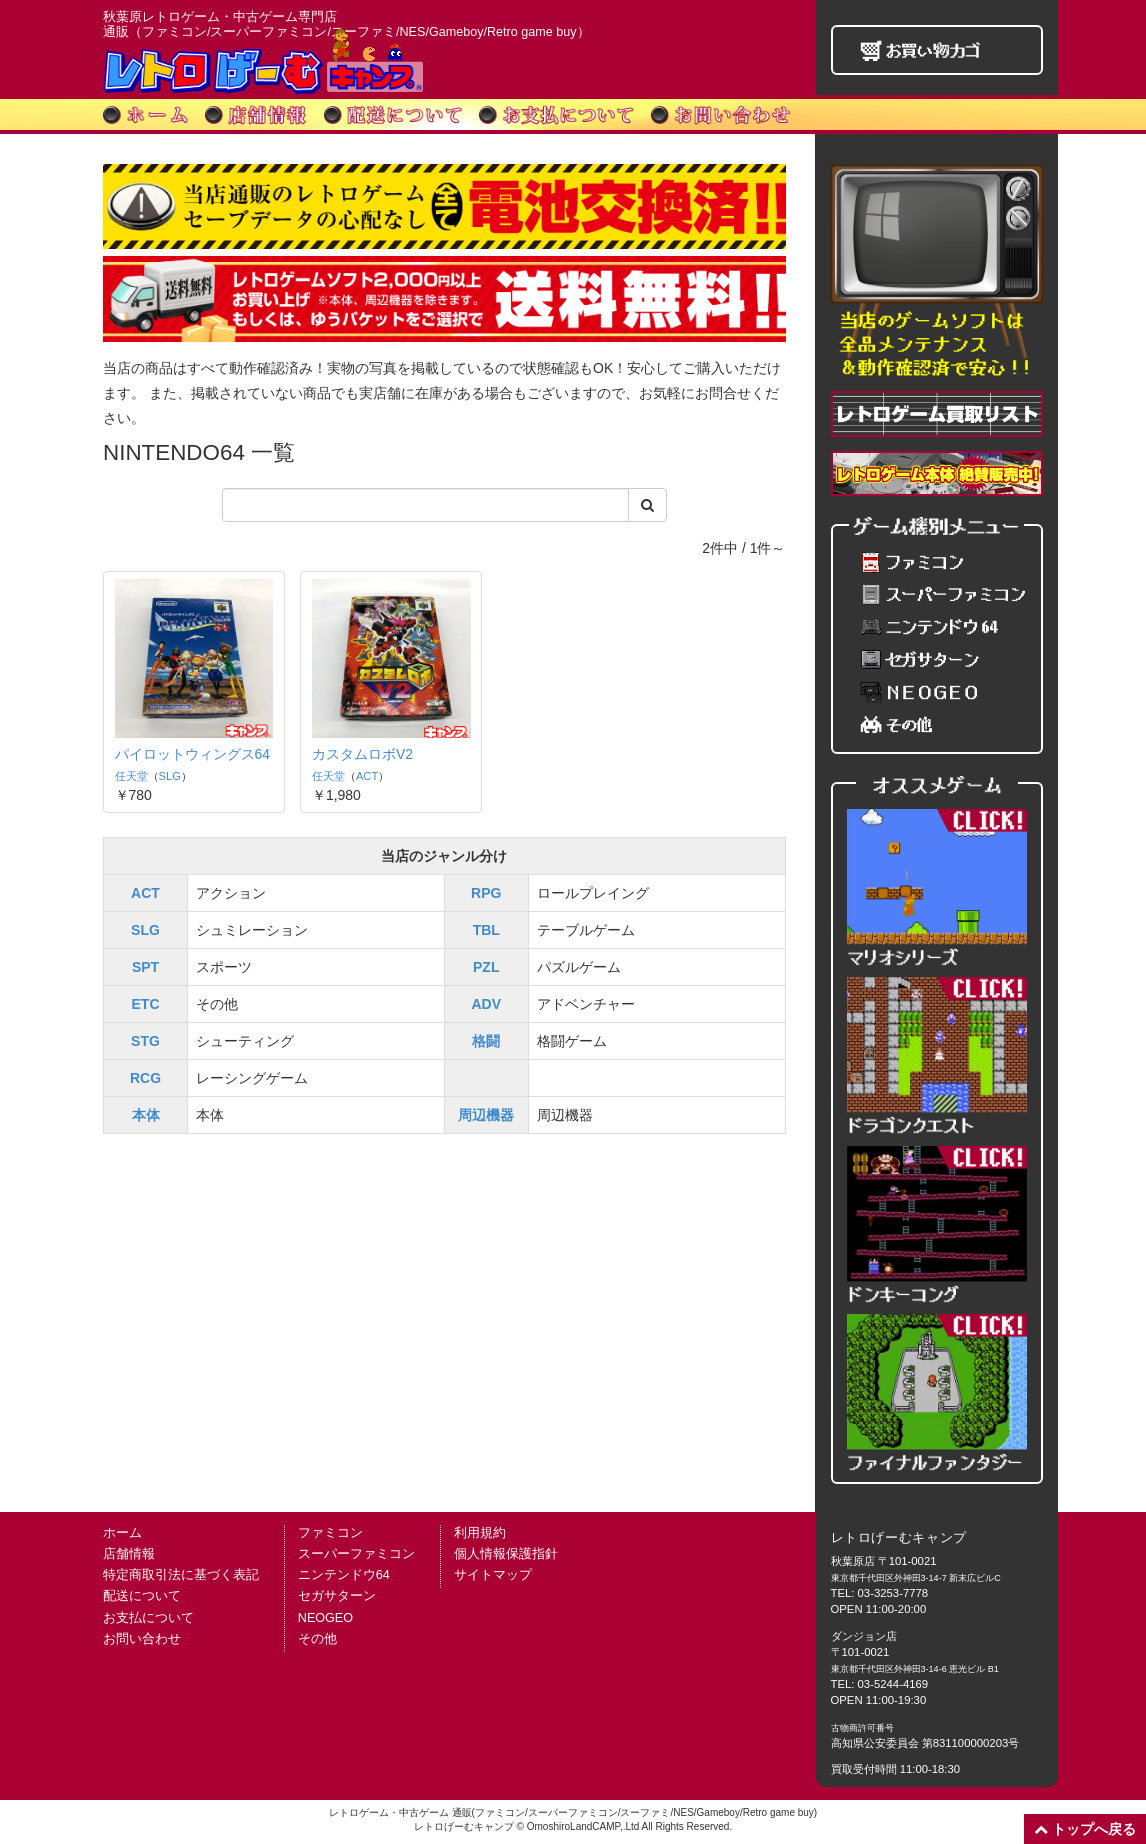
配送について (142, 1596)
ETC (146, 1002)
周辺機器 (486, 1113)
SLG (170, 774)
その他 (317, 1639)
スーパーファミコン (356, 1554)
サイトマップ (493, 1575)
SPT (145, 965)
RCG (145, 1076)
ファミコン (330, 1533)
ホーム (122, 1533)
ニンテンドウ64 (344, 1575)
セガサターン (337, 1596)
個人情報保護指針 (506, 1554)
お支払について (148, 1618)
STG (145, 1039)
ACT (344, 754)
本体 (146, 1113)
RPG (486, 891)
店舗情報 (129, 1554)
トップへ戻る (1085, 1829)
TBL (486, 928)
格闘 (486, 1039)
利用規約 (480, 1533)
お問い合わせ (142, 1639)
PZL (486, 965)
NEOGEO (325, 1618)
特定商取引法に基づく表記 (181, 1575)
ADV (486, 1002)
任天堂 (131, 774)
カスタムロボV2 (339, 733)
